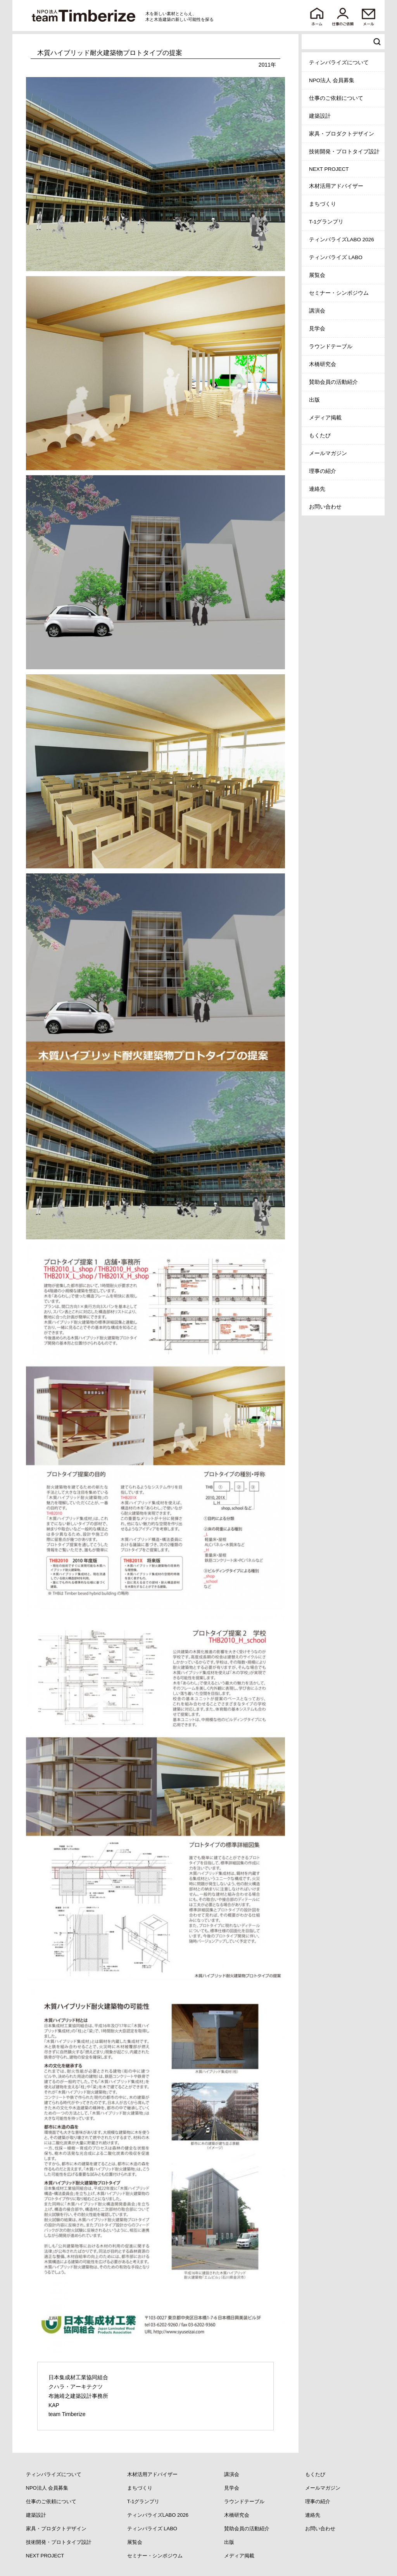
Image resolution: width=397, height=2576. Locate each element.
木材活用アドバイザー (336, 186)
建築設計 (320, 116)
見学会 (317, 329)
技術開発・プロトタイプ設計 (344, 152)
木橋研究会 (322, 364)
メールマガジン (328, 453)
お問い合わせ (325, 507)
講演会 (317, 311)
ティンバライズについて (339, 62)
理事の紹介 (322, 471)
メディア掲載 (325, 418)
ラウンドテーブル (330, 346)
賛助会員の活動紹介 (333, 382)
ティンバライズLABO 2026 (341, 239)
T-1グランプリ (326, 222)
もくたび (320, 435)
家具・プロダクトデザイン (341, 134)
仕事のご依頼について (336, 98)
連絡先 (317, 489)
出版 (314, 400)
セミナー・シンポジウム (339, 293)
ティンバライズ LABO (335, 257)
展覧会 (317, 275)
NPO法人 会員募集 (331, 80)
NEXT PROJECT (329, 169)
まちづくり (322, 204)
